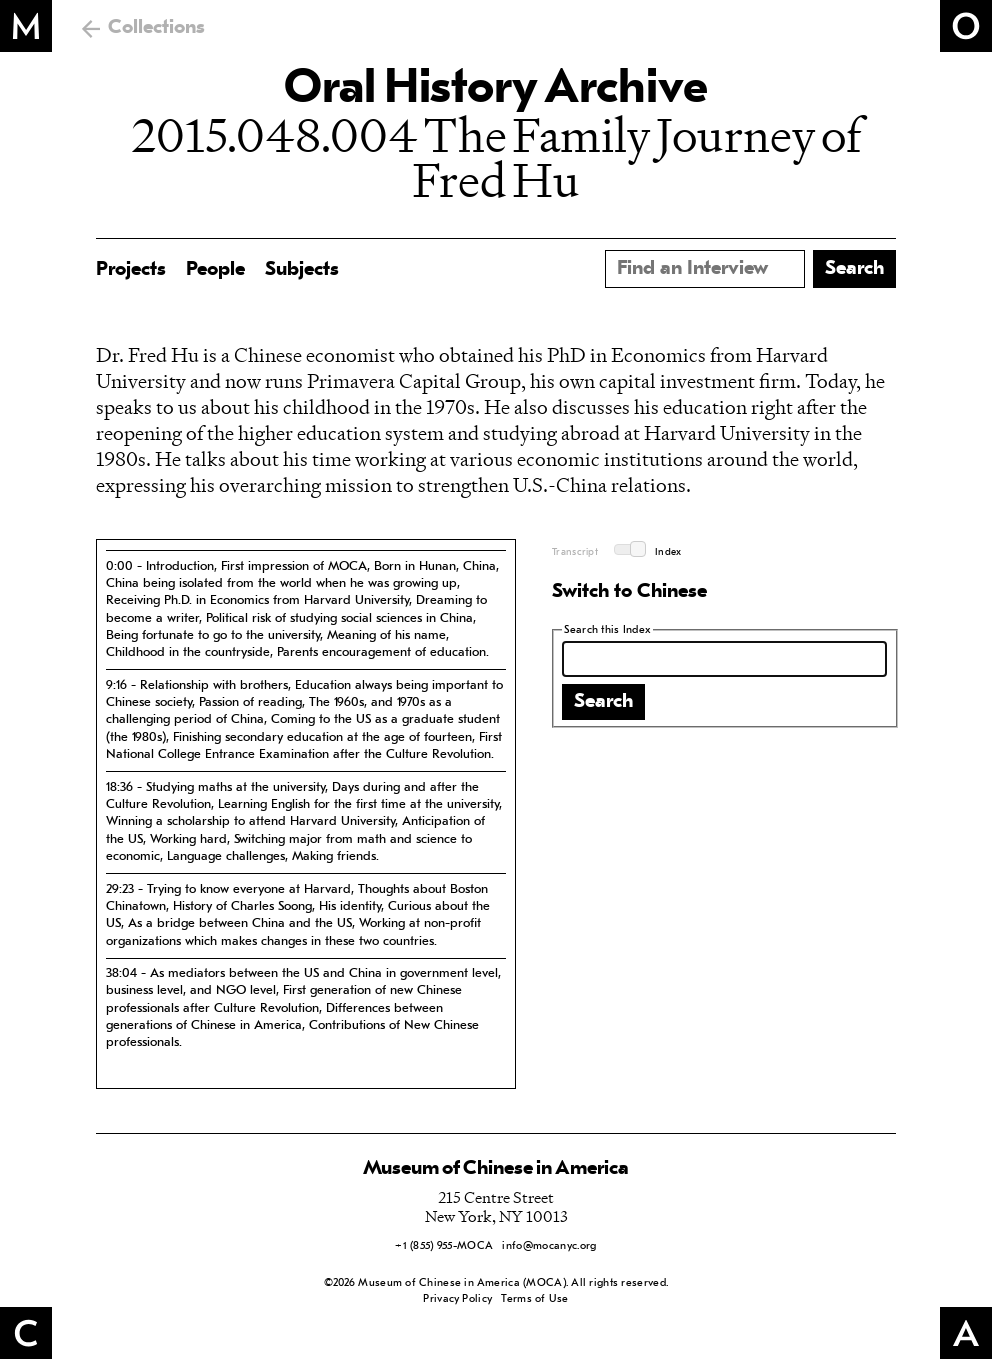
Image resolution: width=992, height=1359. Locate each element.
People (215, 270)
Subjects (302, 270)
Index (668, 552)
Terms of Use (534, 1299)
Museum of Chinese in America (496, 1169)
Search (603, 702)
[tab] (306, 609)
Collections (156, 28)
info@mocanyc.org (549, 1246)
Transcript (575, 552)
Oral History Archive (496, 90)
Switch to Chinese (629, 592)
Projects (131, 270)
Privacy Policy (457, 1299)
